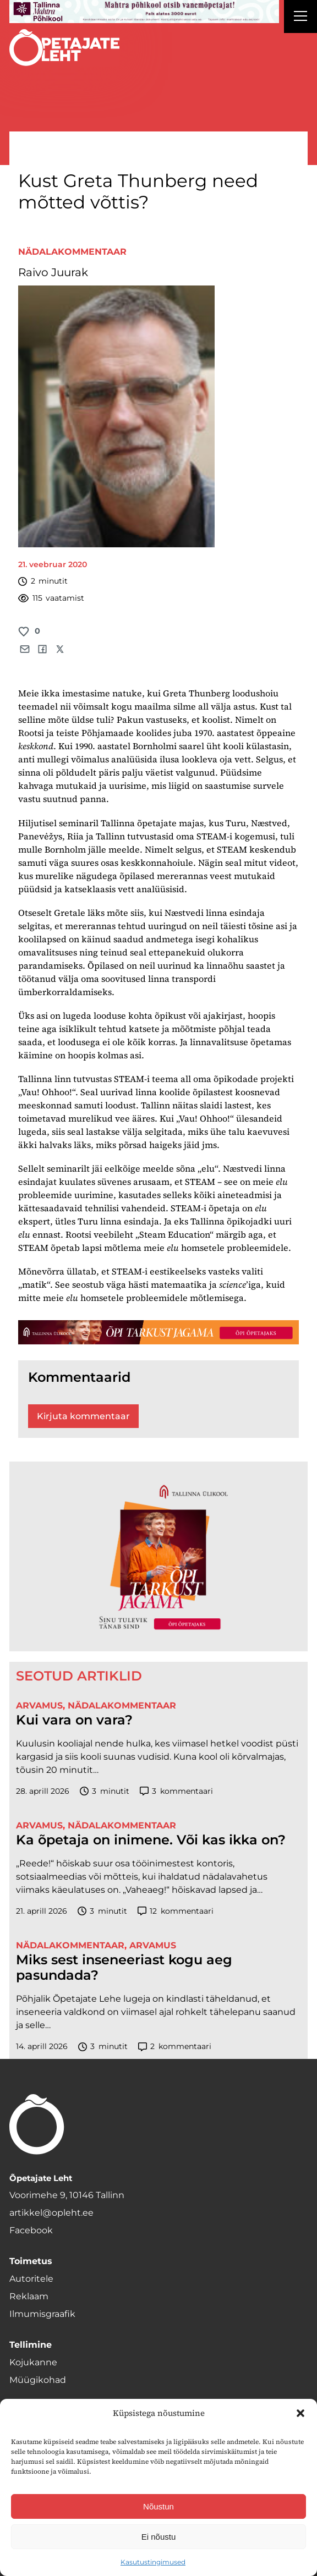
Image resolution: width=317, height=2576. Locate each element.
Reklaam (28, 2296)
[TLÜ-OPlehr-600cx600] (158, 1556)
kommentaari (176, 1791)
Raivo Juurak (53, 272)
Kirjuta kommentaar (83, 1416)
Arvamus (39, 1705)
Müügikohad (37, 2380)
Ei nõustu (158, 2536)
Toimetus (30, 2261)
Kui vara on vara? (74, 1720)
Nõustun (158, 2506)
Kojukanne (33, 2362)
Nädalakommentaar (72, 251)
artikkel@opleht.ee (51, 2212)
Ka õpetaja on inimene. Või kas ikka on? (151, 1840)
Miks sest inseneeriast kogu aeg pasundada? (124, 1968)
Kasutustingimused (153, 2562)
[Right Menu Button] (300, 17)
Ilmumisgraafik (42, 2314)
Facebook (31, 2230)
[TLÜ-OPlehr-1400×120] (158, 1332)
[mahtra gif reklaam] (143, 11)
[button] (300, 2413)
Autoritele (31, 2278)
